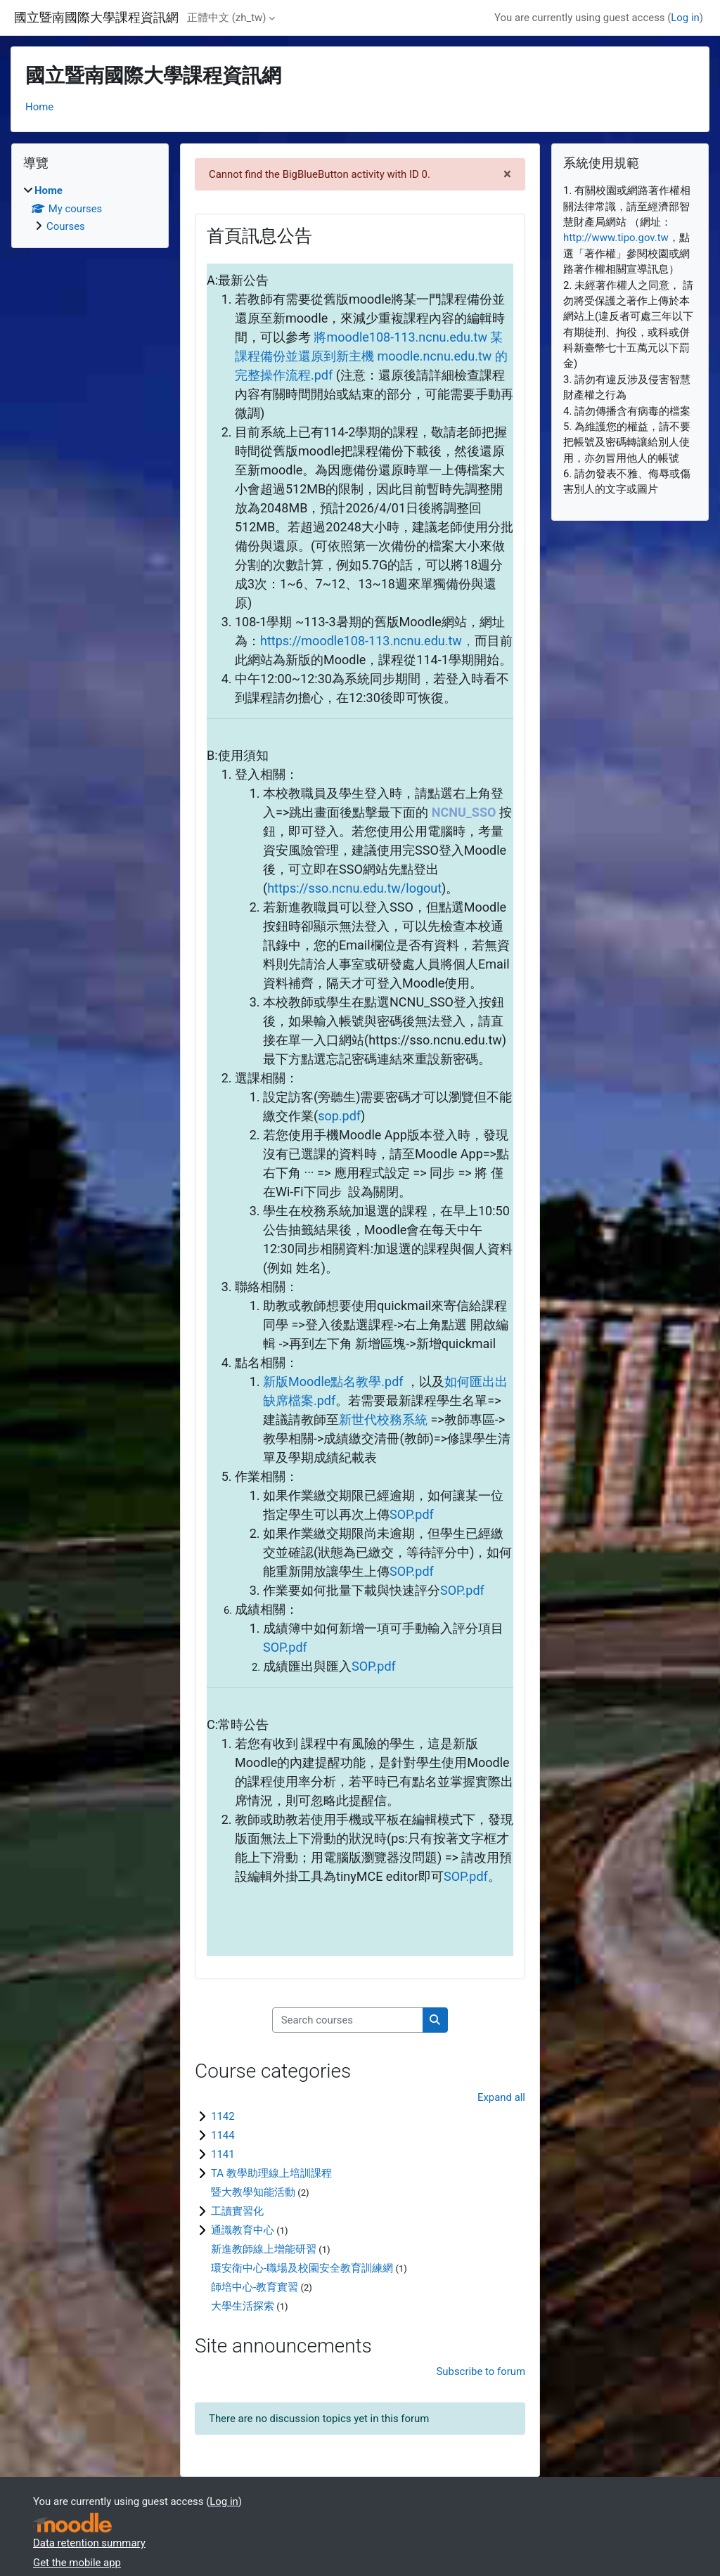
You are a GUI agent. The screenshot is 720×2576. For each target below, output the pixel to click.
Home (39, 107)
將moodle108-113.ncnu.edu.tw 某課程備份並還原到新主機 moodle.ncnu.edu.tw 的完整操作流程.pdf (371, 356)
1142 (223, 2116)
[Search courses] (347, 2020)
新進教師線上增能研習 (263, 2249)
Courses (65, 226)
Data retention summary (89, 2543)
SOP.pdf (412, 1514)
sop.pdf (339, 1115)
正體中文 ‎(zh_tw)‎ (226, 17)
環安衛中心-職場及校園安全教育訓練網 (302, 2268)
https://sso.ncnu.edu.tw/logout (354, 888)
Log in (685, 17)
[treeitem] (90, 208)
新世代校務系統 (383, 1419)
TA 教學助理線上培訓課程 (271, 2173)
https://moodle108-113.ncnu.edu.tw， (367, 640)
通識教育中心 (242, 2230)
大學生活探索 (242, 2306)
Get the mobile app (77, 2562)
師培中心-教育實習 (254, 2287)
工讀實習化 (237, 2211)
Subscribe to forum (480, 2371)
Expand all (501, 2097)
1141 (223, 2154)
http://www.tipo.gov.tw (616, 237)
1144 (223, 2135)
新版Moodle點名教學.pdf (333, 1381)
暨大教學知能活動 (253, 2192)
